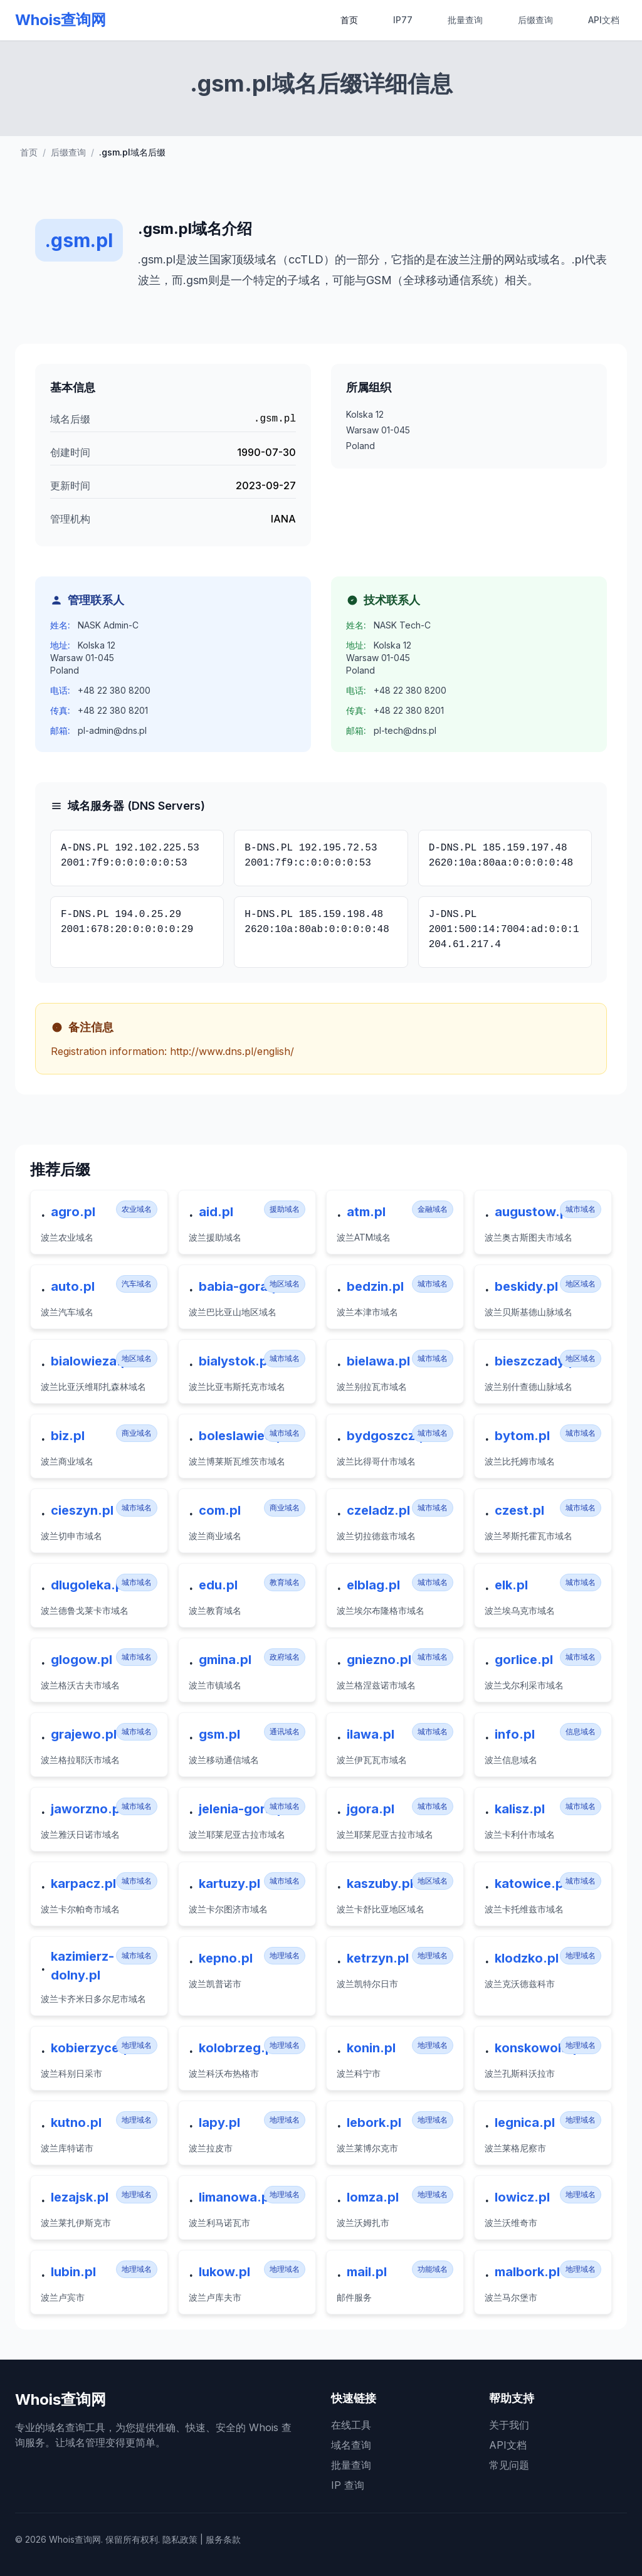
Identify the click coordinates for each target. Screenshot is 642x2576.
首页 (349, 19)
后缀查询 (535, 19)
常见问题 (509, 2465)
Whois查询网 (60, 20)
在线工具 (351, 2425)
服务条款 (223, 2539)
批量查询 (465, 19)
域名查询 (351, 2445)
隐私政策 (179, 2539)
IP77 (403, 19)
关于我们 (509, 2425)
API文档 (603, 19)
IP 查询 (347, 2485)
